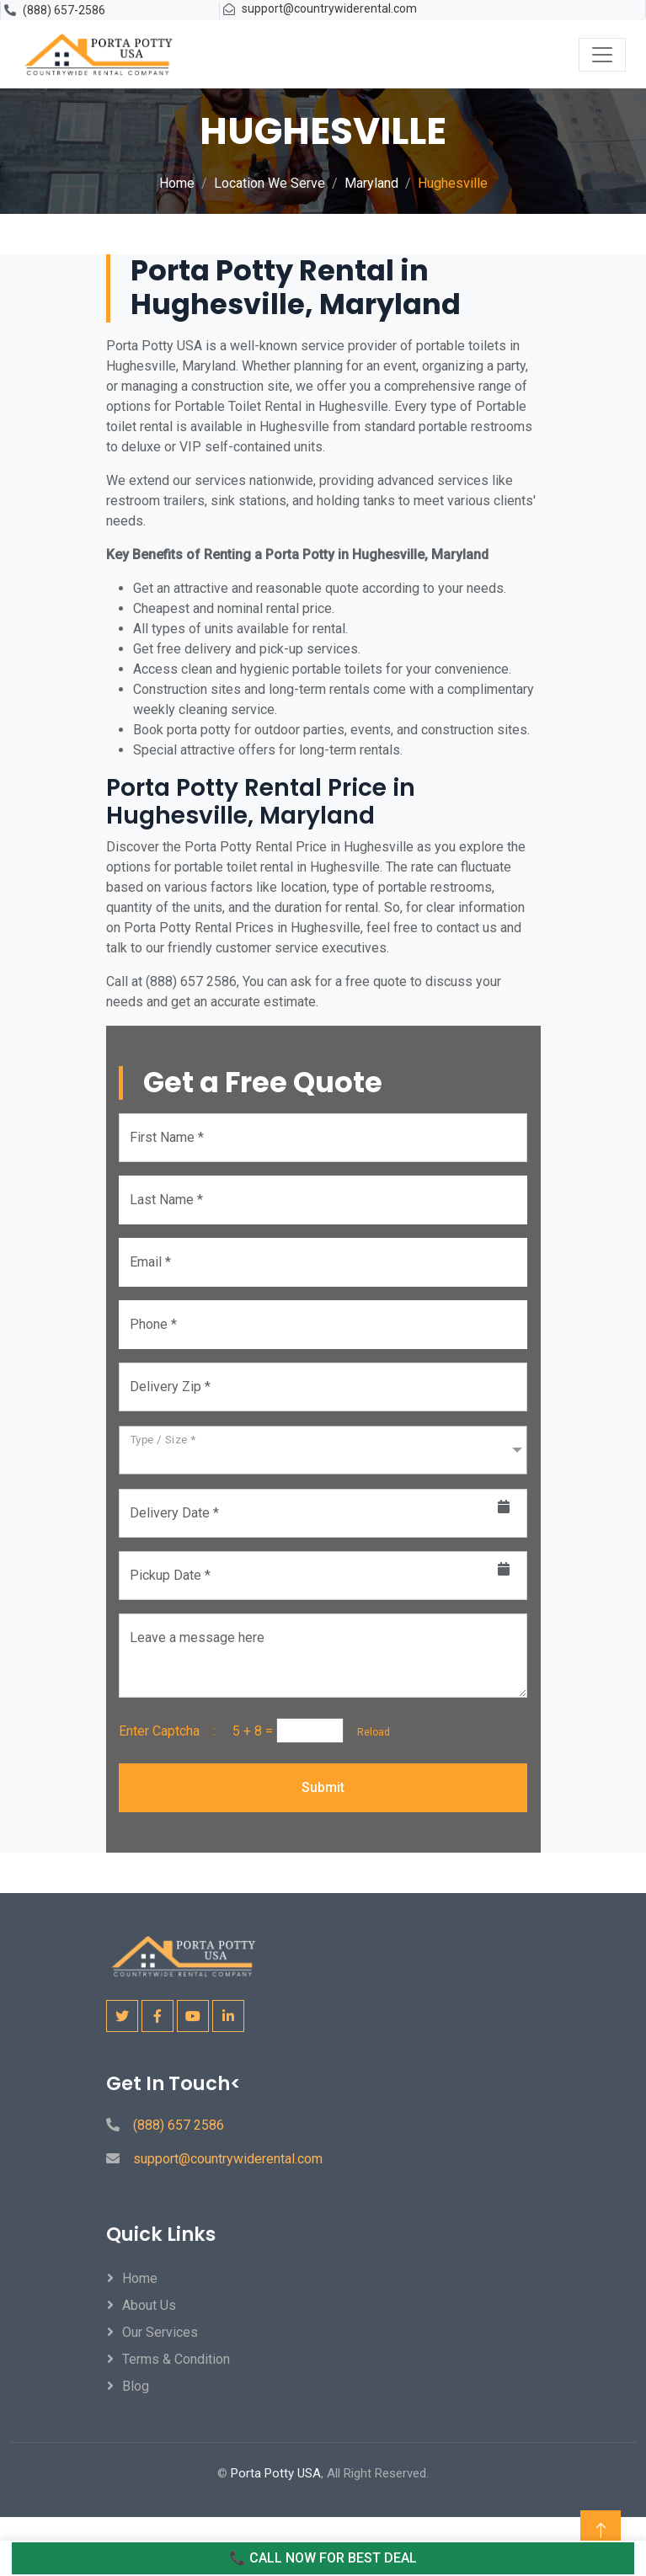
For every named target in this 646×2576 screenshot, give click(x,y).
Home (177, 183)
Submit (323, 1787)
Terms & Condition (176, 2359)
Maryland (371, 183)
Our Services (160, 2332)
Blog (135, 2386)
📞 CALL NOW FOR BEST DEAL (323, 2558)
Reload (368, 1732)
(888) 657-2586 (64, 10)
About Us (149, 2305)
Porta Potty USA (276, 2473)
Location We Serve (269, 183)
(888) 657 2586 (178, 2125)
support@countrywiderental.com (329, 8)
